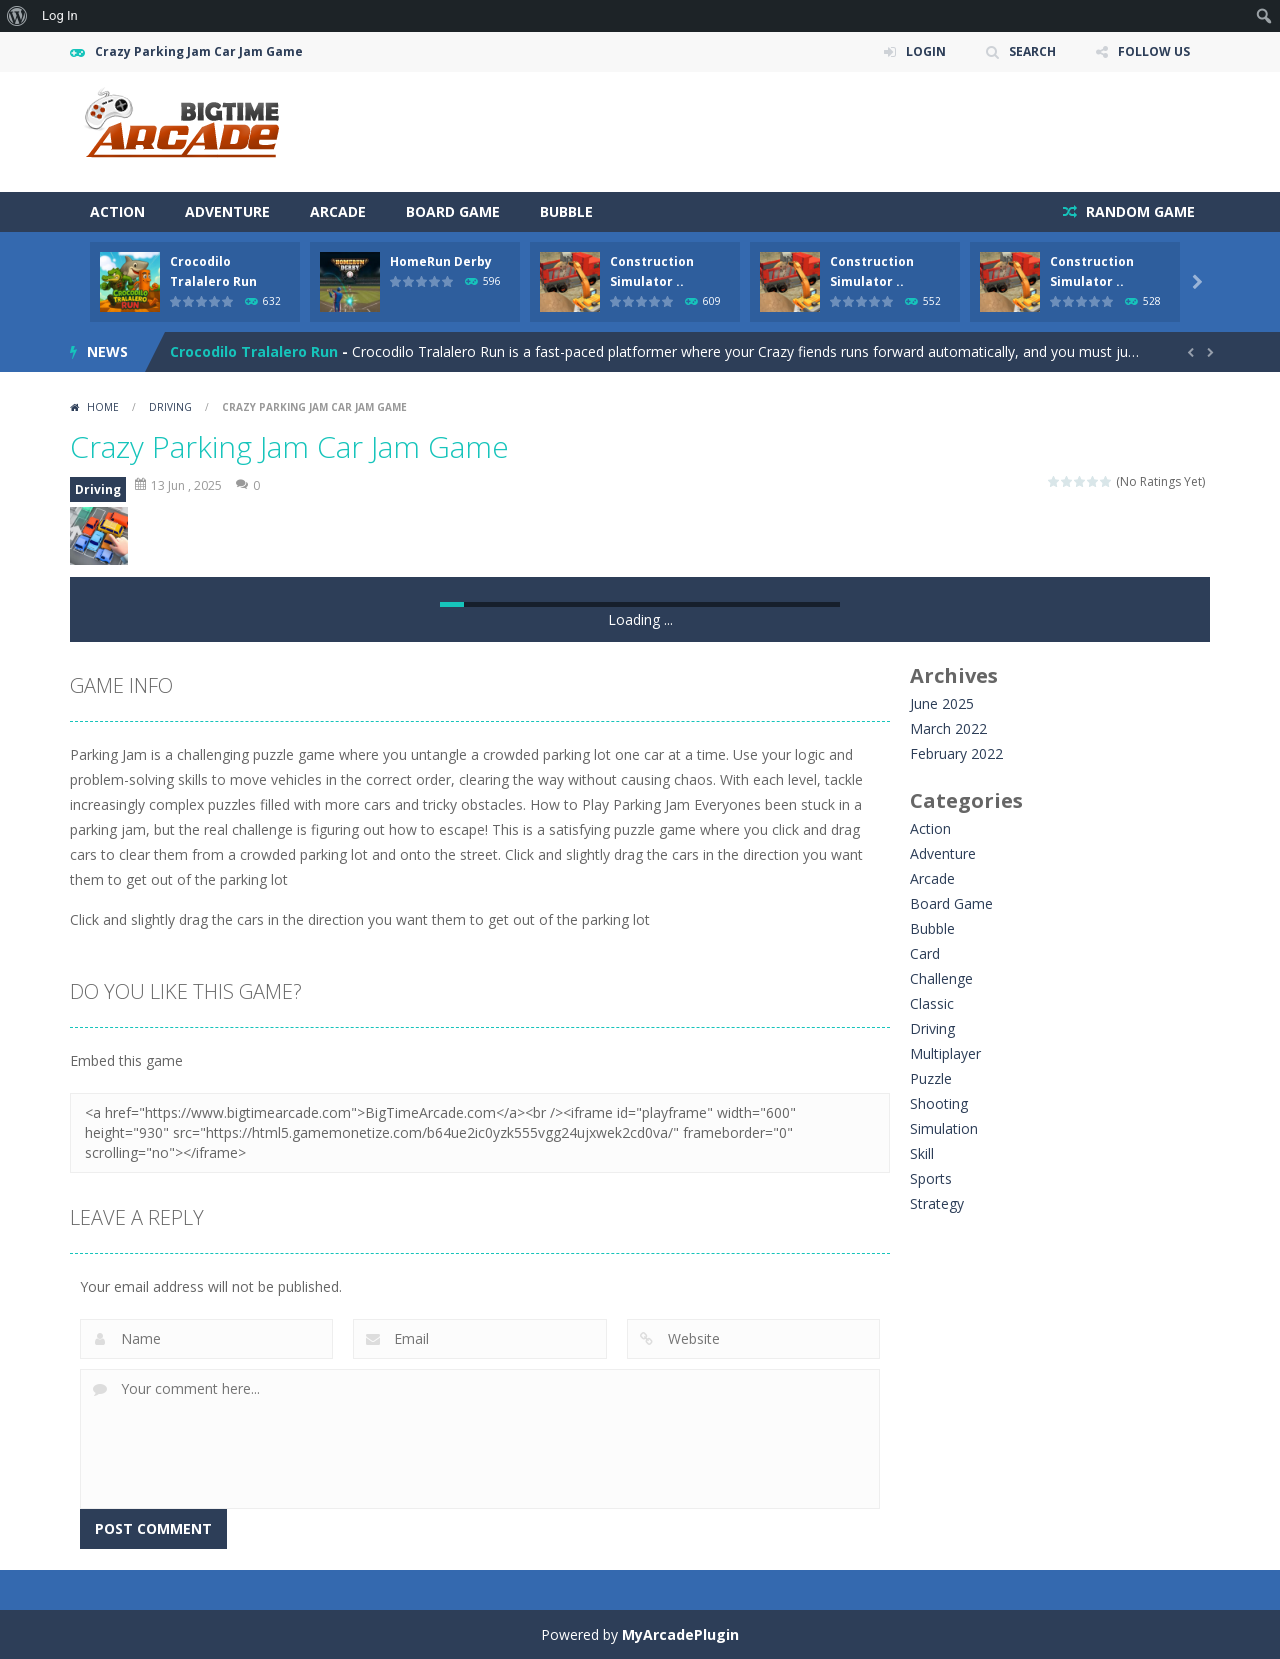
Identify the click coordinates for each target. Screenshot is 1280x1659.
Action (117, 211)
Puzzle (931, 1078)
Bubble (566, 211)
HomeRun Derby (441, 261)
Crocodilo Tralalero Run (254, 351)
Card (925, 953)
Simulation (944, 1128)
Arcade (338, 211)
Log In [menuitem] (60, 15)
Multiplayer (945, 1053)
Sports (931, 1178)
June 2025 (942, 703)
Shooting (939, 1103)
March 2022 (948, 728)
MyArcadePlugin (680, 1634)
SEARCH (1032, 51)
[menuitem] (17, 16)
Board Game (453, 211)
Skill (922, 1153)
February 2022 (956, 753)
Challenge (941, 978)
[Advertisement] (846, 132)
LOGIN (926, 51)
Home (103, 407)
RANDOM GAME (1138, 211)
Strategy (937, 1203)
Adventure (227, 211)
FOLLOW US (1154, 51)
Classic (932, 1003)
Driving (170, 407)
